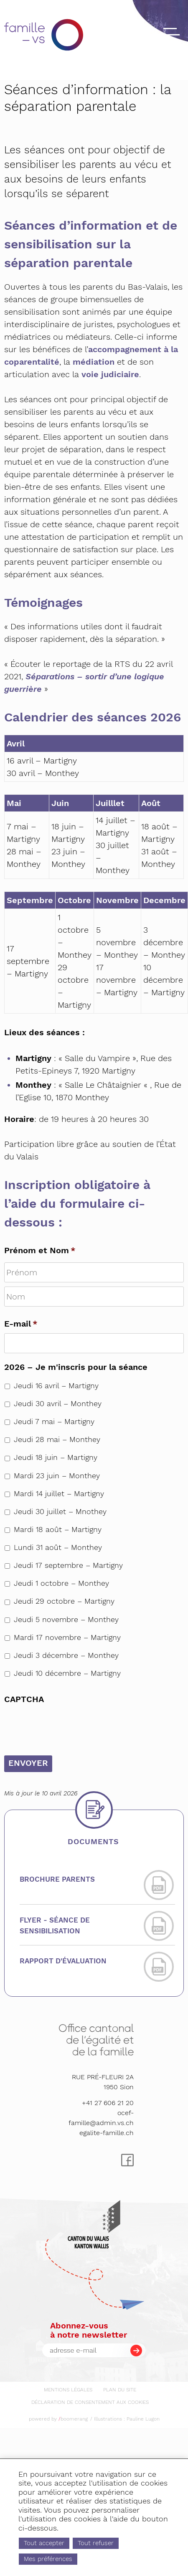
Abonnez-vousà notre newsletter (88, 2330)
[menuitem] (68, 2388)
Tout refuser (111, 2538)
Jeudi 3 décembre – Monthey (66, 1655)
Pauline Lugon (143, 2419)
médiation (95, 362)
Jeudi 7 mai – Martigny (54, 1421)
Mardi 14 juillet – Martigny (59, 1494)
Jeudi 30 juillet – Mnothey (60, 1511)
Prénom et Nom (40, 1250)
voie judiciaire (110, 374)
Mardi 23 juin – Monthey (57, 1476)
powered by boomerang (58, 2419)
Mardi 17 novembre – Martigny (67, 1637)
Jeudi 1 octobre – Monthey (61, 1583)
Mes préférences (54, 2557)
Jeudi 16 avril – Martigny (56, 1386)
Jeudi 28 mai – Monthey (57, 1439)
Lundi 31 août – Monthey (58, 1547)
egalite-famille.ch (106, 2133)
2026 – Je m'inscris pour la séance (75, 1367)
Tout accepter (49, 2538)
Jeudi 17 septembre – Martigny (68, 1565)
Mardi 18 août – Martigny (58, 1529)
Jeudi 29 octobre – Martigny (64, 1601)
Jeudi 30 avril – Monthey (58, 1403)
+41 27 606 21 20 (108, 2103)
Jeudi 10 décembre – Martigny (67, 1673)
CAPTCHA (24, 1699)
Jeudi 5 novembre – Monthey (66, 1619)
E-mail (21, 1324)
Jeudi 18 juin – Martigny (55, 1457)
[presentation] (67, 1725)
